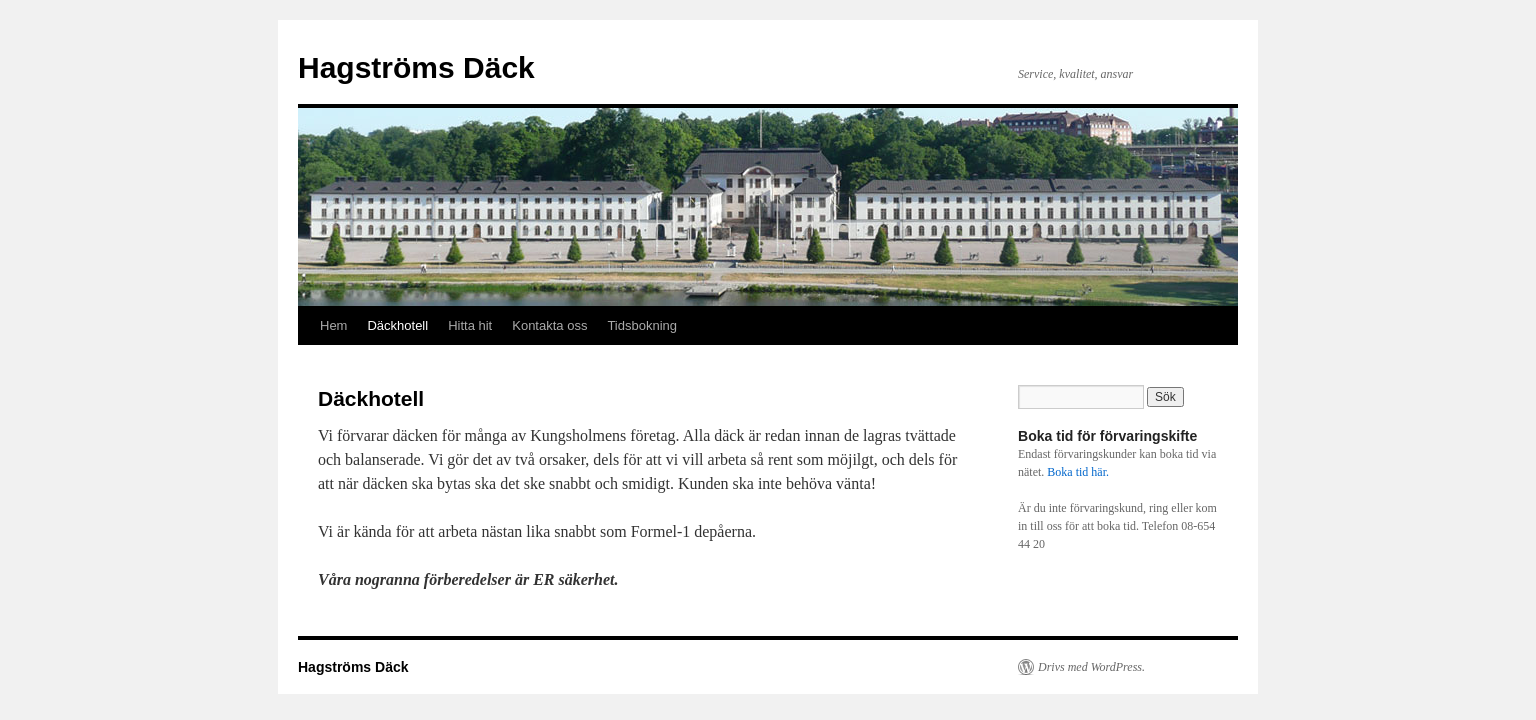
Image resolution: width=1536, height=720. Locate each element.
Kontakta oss (549, 325)
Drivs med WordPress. (1091, 667)
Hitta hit (470, 325)
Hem (333, 325)
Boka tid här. (1078, 472)
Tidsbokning (642, 325)
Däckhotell (397, 325)
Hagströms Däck (416, 67)
